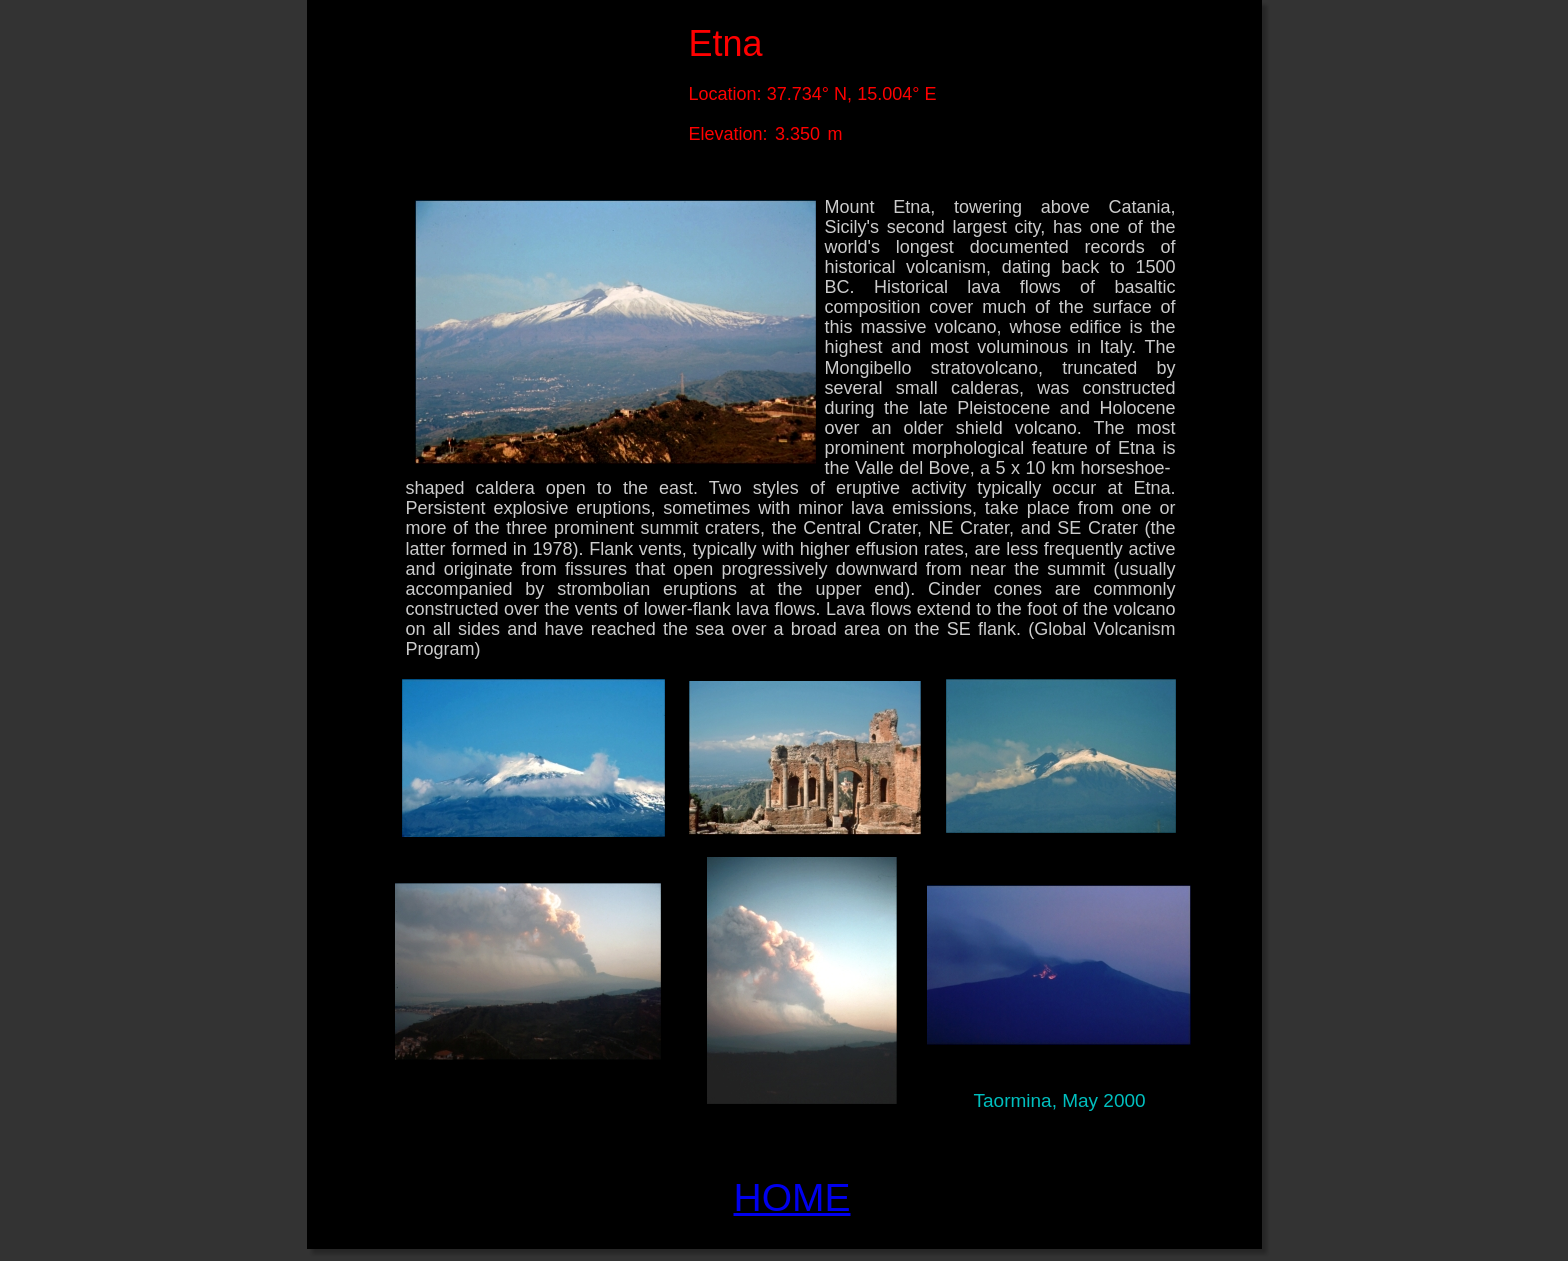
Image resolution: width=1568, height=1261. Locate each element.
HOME (792, 1197)
